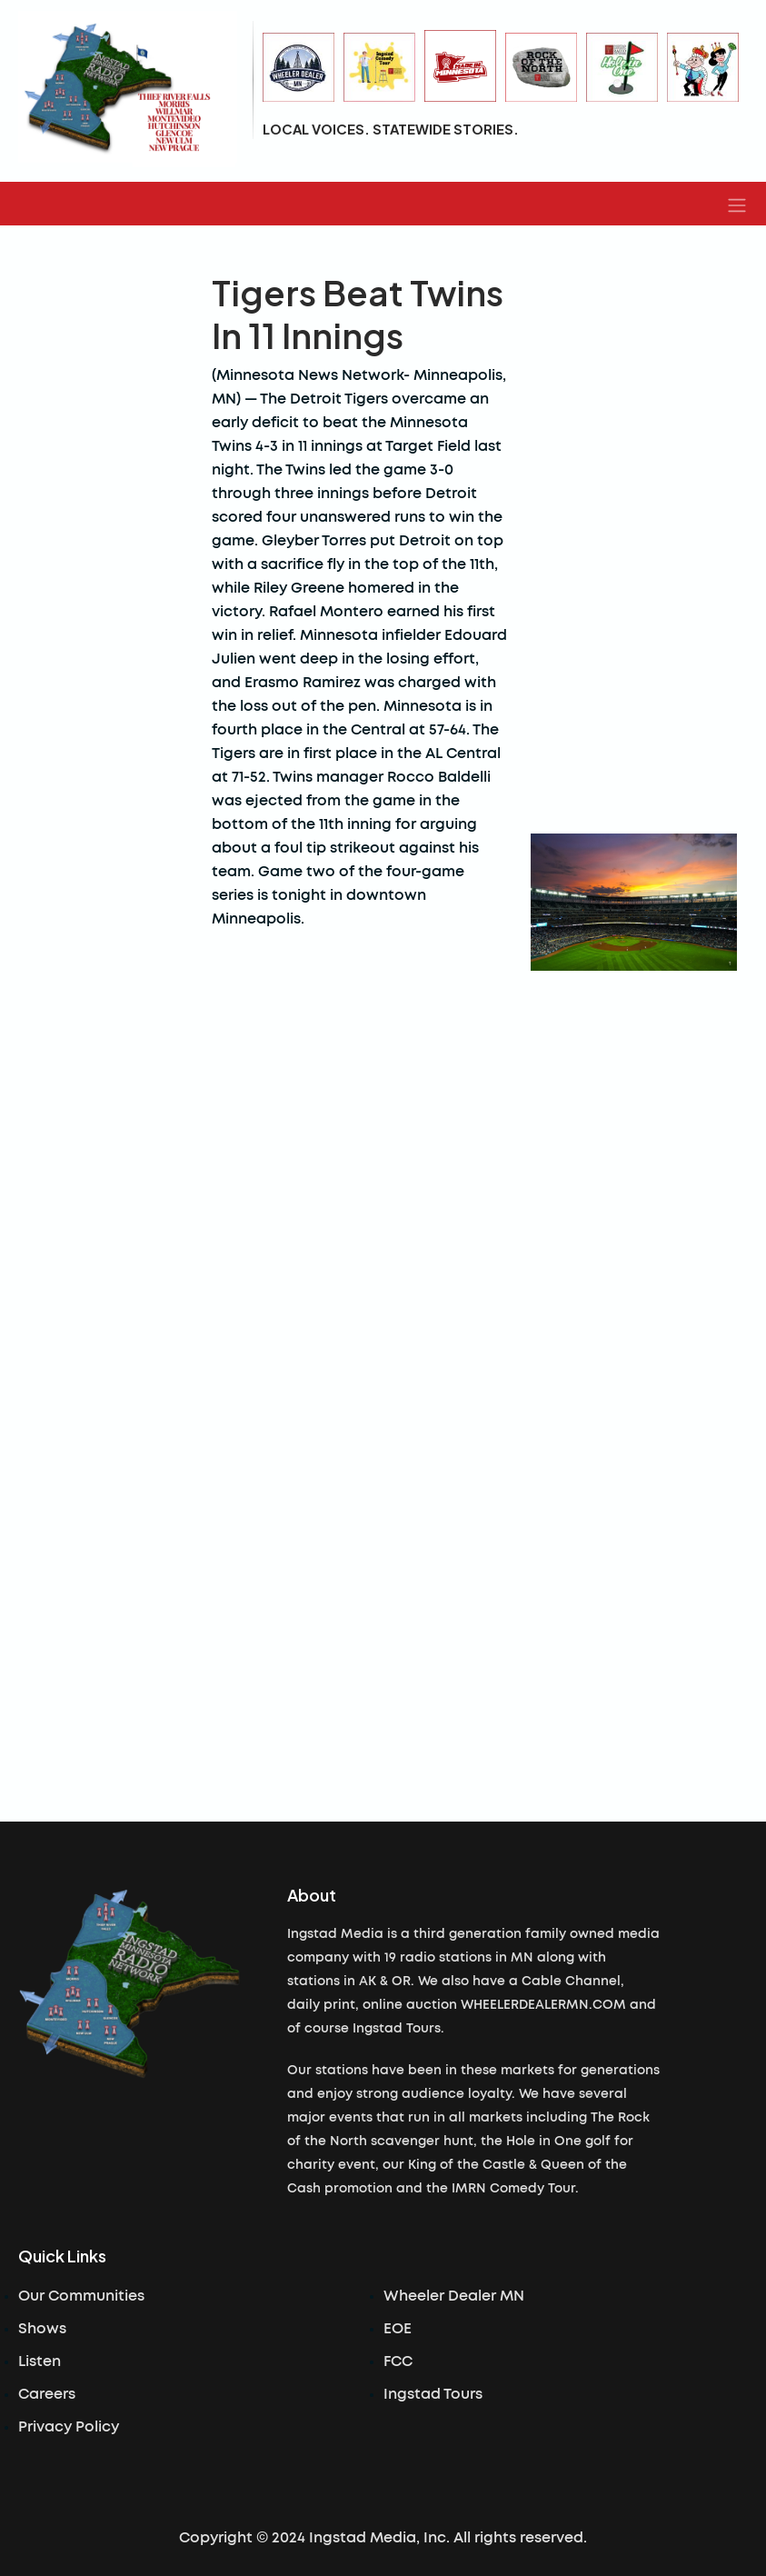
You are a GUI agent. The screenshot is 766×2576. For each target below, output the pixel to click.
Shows (42, 2328)
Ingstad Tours (432, 2394)
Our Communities (81, 2296)
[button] (737, 203)
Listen (39, 2361)
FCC (398, 2361)
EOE (397, 2328)
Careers (46, 2394)
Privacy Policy (68, 2427)
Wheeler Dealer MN (453, 2296)
